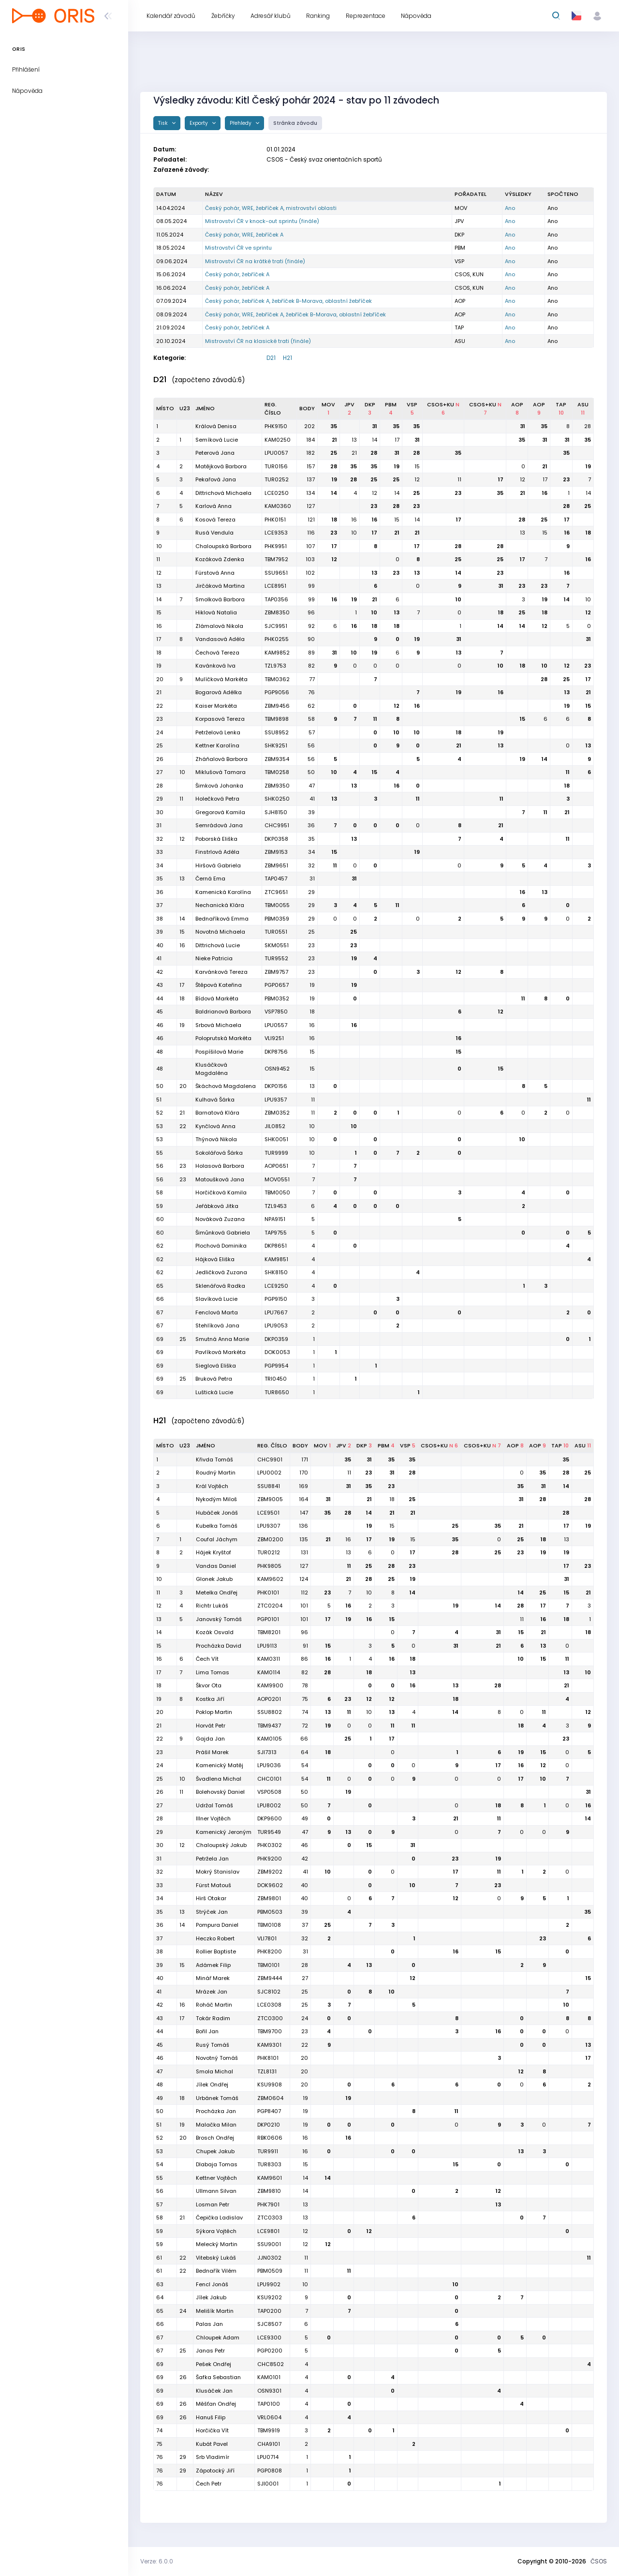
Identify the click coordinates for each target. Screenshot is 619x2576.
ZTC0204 (269, 1605)
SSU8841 (268, 1486)
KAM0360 (278, 506)
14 (374, 440)
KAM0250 (278, 440)
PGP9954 (276, 1366)
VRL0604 (269, 2417)
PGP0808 (269, 2470)
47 (312, 785)
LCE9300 (269, 2337)
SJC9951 (276, 626)
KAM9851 (276, 1259)
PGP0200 (269, 2350)
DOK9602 (270, 1885)
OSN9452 (277, 1068)
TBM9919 (268, 2430)
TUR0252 (277, 479)
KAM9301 (269, 2045)
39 (311, 812)
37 (305, 1925)
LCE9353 (276, 532)
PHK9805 (269, 1566)
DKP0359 (276, 1339)
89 (311, 652)
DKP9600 (269, 1818)
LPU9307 (268, 1526)
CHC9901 (269, 1459)
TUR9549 (269, 1832)
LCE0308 (269, 2005)
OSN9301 (269, 2391)
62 (311, 706)
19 (396, 466)
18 (334, 519)
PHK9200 (269, 1858)
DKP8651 (276, 1246)
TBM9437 (269, 1725)
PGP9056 (277, 692)
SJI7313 (267, 1752)
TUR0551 (276, 932)
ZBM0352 (277, 1113)
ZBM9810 (269, 2191)
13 (354, 440)
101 (304, 1605)
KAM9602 (270, 1579)
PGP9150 (276, 1299)
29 (311, 892)
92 (311, 626)
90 (311, 639)
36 (311, 825)
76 (311, 692)
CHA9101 (268, 2444)
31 (374, 426)
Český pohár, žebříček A (237, 274)
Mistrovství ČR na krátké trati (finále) (255, 261)
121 (311, 519)
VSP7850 (276, 1011)
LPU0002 (269, 1472)
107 (310, 546)
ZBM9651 (276, 865)
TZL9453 (276, 1206)
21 (334, 440)
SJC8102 (268, 1991)
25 (333, 453)
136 (303, 1526)
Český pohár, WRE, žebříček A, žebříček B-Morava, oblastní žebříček (295, 314)
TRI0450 (276, 1379)
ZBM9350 (277, 785)
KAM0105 (269, 1738)
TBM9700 (269, 2031)
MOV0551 (277, 1179)
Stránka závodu (295, 123)
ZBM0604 (270, 2098)
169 (303, 1486)
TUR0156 (276, 466)
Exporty (199, 123)
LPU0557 (276, 1025)
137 (311, 479)
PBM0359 (277, 919)
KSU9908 (269, 2084)
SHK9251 (276, 745)
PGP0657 (277, 985)
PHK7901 (268, 2204)
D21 (271, 358)
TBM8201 (268, 1632)
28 (587, 426)
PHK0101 (268, 1592)
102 (310, 573)
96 (311, 612)
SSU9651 (276, 573)
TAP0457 (276, 878)
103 (310, 559)
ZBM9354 (277, 759)
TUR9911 (267, 2151)
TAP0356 (276, 599)
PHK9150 (276, 426)
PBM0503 (269, 1912)
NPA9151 (275, 1219)
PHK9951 (276, 546)
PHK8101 (268, 2058)
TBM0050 (277, 1192)
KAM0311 (268, 1659)
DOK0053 (277, 1352)
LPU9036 (269, 1765)
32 (311, 865)
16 (544, 493)
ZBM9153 (276, 852)
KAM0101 (268, 2377)
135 (303, 1539)
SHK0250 (277, 799)
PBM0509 (269, 2271)
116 (311, 532)
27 (305, 1978)
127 (311, 506)
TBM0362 (277, 679)
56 (311, 745)
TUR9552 (276, 958)
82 (311, 666)
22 (304, 2045)
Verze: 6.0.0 (156, 2561)
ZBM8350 (277, 612)
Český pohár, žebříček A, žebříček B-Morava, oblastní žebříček (288, 301)
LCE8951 (275, 586)
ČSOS (598, 2561)
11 (459, 479)
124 (303, 1579)
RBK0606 (269, 2138)
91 (305, 1646)
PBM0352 (277, 998)
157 (311, 466)
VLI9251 (274, 1038)
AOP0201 (269, 1699)
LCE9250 (276, 1286)
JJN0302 (269, 2258)
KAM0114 (268, 1672)
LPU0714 (268, 2457)
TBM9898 (277, 719)
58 (311, 719)
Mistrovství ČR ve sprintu (238, 248)
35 (333, 426)
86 (304, 1659)
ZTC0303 (269, 2217)
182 (310, 453)
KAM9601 (269, 2178)
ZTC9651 (276, 892)
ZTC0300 (270, 2018)
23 (566, 479)
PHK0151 (275, 519)
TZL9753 (275, 666)
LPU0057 (276, 453)
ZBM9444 (269, 1978)
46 (304, 1845)
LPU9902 (268, 2284)
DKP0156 (276, 1086)
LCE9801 (268, 2231)
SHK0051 (276, 1139)
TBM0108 (269, 1925)
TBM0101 (268, 1965)
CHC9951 (277, 825)
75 (305, 1699)
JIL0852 (275, 1126)
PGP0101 (268, 1619)
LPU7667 (276, 1312)
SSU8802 (269, 1712)
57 (312, 732)
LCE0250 (277, 493)
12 (417, 479)
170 (303, 1472)
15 (417, 466)
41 (312, 799)
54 (304, 1765)
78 (305, 1685)
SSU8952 (277, 732)
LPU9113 (267, 1646)
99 (311, 586)
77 (312, 679)
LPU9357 (276, 1099)
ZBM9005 (270, 1499)
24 (304, 2018)
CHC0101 (269, 1779)
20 (304, 2058)
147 (304, 1513)
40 (304, 1885)
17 (397, 440)
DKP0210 (268, 2125)
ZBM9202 (269, 1872)
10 (354, 532)
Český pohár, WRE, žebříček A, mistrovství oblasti (271, 208)
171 (304, 1459)
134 (310, 493)
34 (311, 852)
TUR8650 (277, 1392)
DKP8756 (276, 1052)
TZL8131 (267, 2071)
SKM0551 (277, 945)
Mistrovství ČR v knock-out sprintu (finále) (262, 221)
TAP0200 (269, 2311)
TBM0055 (277, 905)
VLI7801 (267, 1938)
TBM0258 (277, 772)
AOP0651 (276, 1166)
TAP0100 (268, 2404)
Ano (510, 208)
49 (304, 1818)
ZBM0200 (270, 1539)
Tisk (163, 123)
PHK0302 (269, 1845)
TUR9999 (276, 1153)
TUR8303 (269, 2164)
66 (304, 1738)
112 (304, 1592)
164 (303, 1499)
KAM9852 (277, 652)
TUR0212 (268, 1552)
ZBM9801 (269, 1898)
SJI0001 (268, 2483)
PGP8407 (269, 2111)
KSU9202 (269, 2297)
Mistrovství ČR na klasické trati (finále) (258, 341)
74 (305, 1712)
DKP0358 (276, 839)
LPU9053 (276, 1325)
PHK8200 (269, 1951)
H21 (287, 358)
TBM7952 (276, 559)
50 (311, 772)
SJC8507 (269, 2324)
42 (304, 1858)
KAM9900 (270, 1685)
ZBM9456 (277, 706)
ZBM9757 (276, 972)
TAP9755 (276, 1232)
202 (309, 426)
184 (310, 440)
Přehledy (241, 123)
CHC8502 (270, 2364)
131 (304, 1552)
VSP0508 (269, 1792)
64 (304, 1752)
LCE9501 (268, 1513)
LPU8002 (269, 1805)
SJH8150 (276, 812)
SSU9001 (269, 2244)
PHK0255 (277, 639)
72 (305, 1725)
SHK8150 (276, 1272)
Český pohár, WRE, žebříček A (244, 234)
